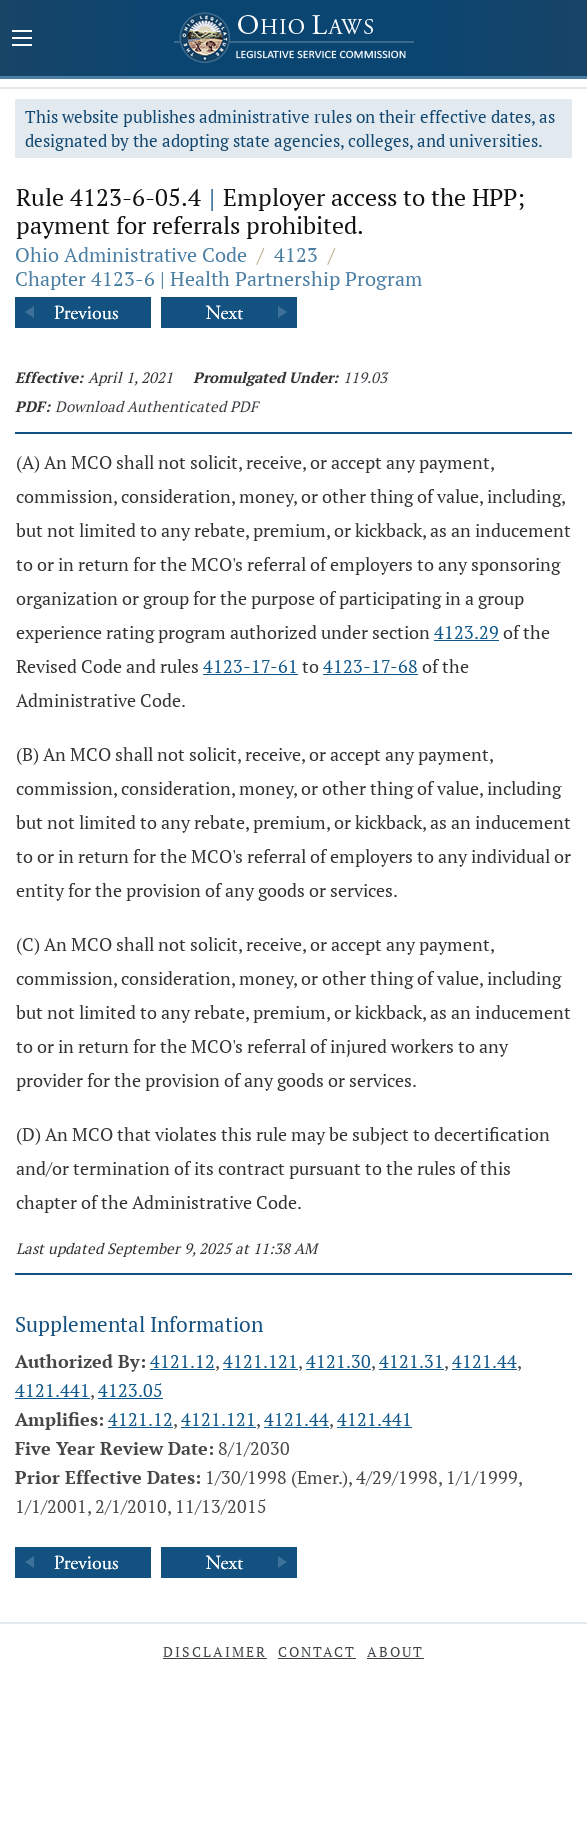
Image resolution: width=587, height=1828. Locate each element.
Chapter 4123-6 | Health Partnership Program (218, 278)
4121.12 (182, 1361)
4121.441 (52, 1390)
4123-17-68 (370, 666)
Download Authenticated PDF (156, 406)
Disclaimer (215, 1651)
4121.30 (338, 1361)
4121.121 (260, 1361)
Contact (317, 1651)
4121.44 (484, 1361)
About (395, 1651)
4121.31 (411, 1361)
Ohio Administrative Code (131, 254)
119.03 (365, 377)
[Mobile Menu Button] (22, 40)
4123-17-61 (250, 666)
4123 (296, 254)
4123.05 (130, 1390)
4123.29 (466, 632)
